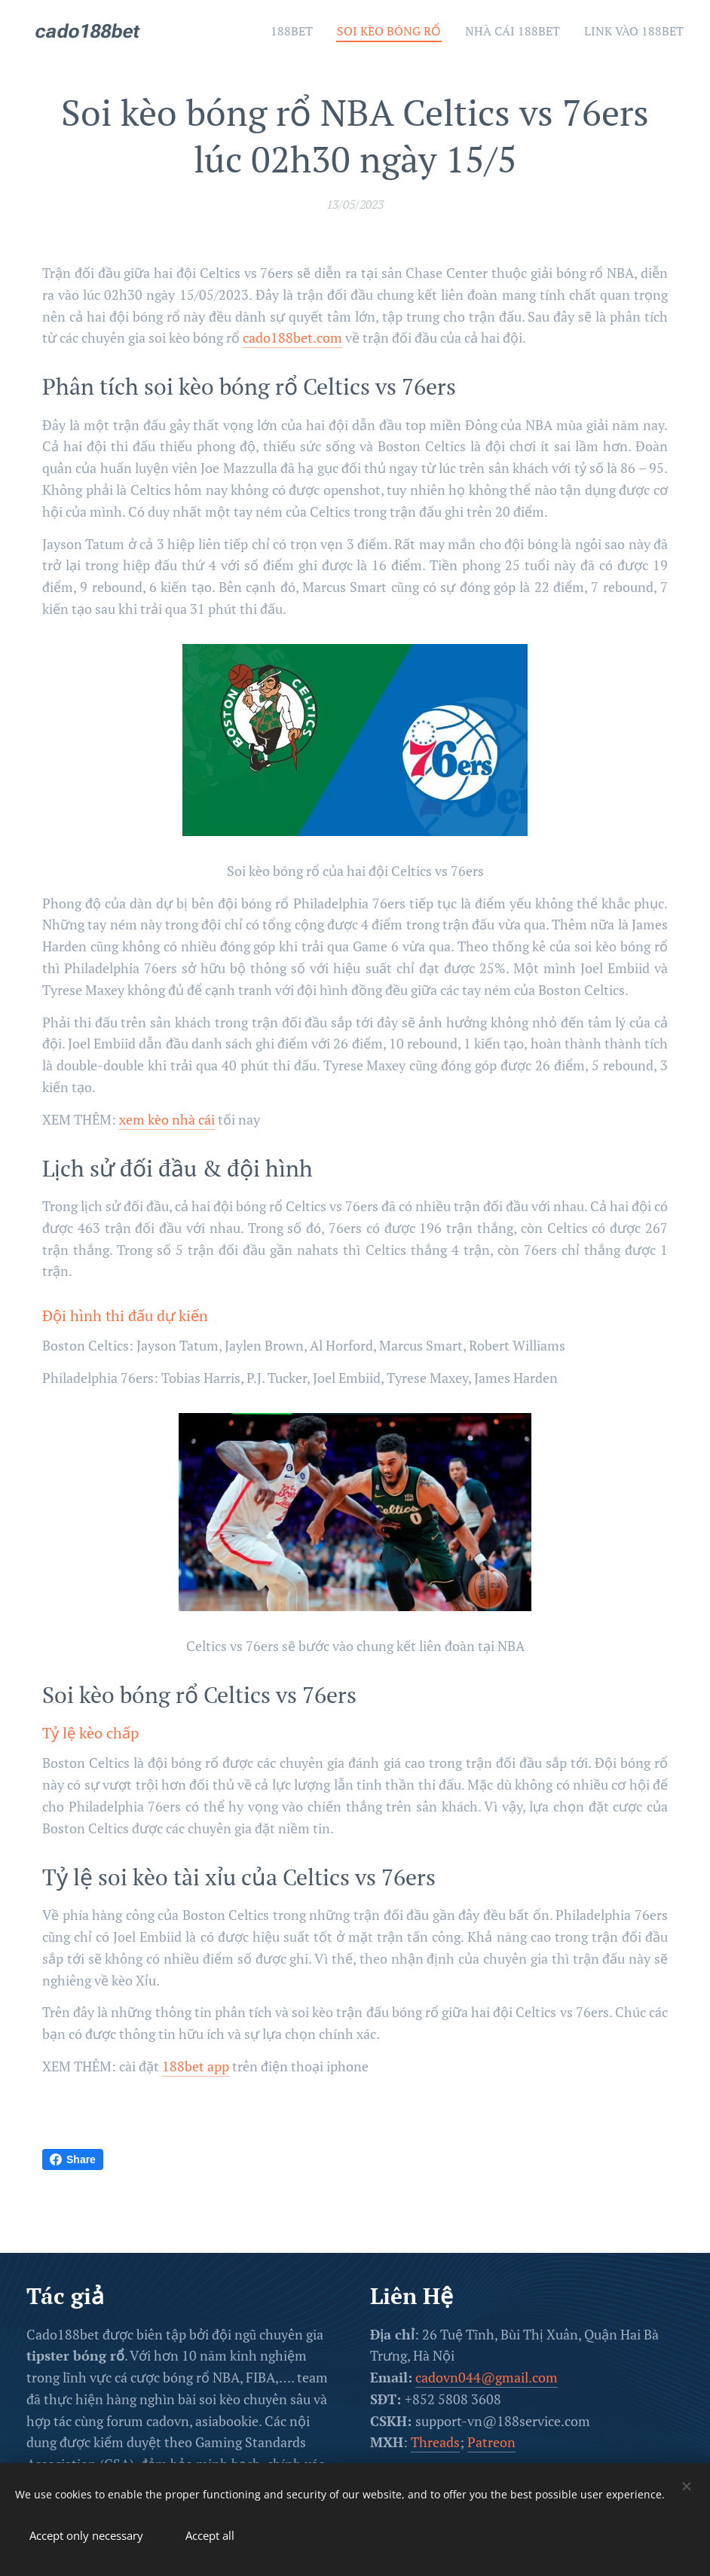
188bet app (195, 2066)
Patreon (491, 2442)
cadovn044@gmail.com (486, 2377)
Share (73, 2159)
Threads (435, 2442)
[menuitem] (267, 31)
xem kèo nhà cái (167, 1119)
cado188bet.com (292, 338)
